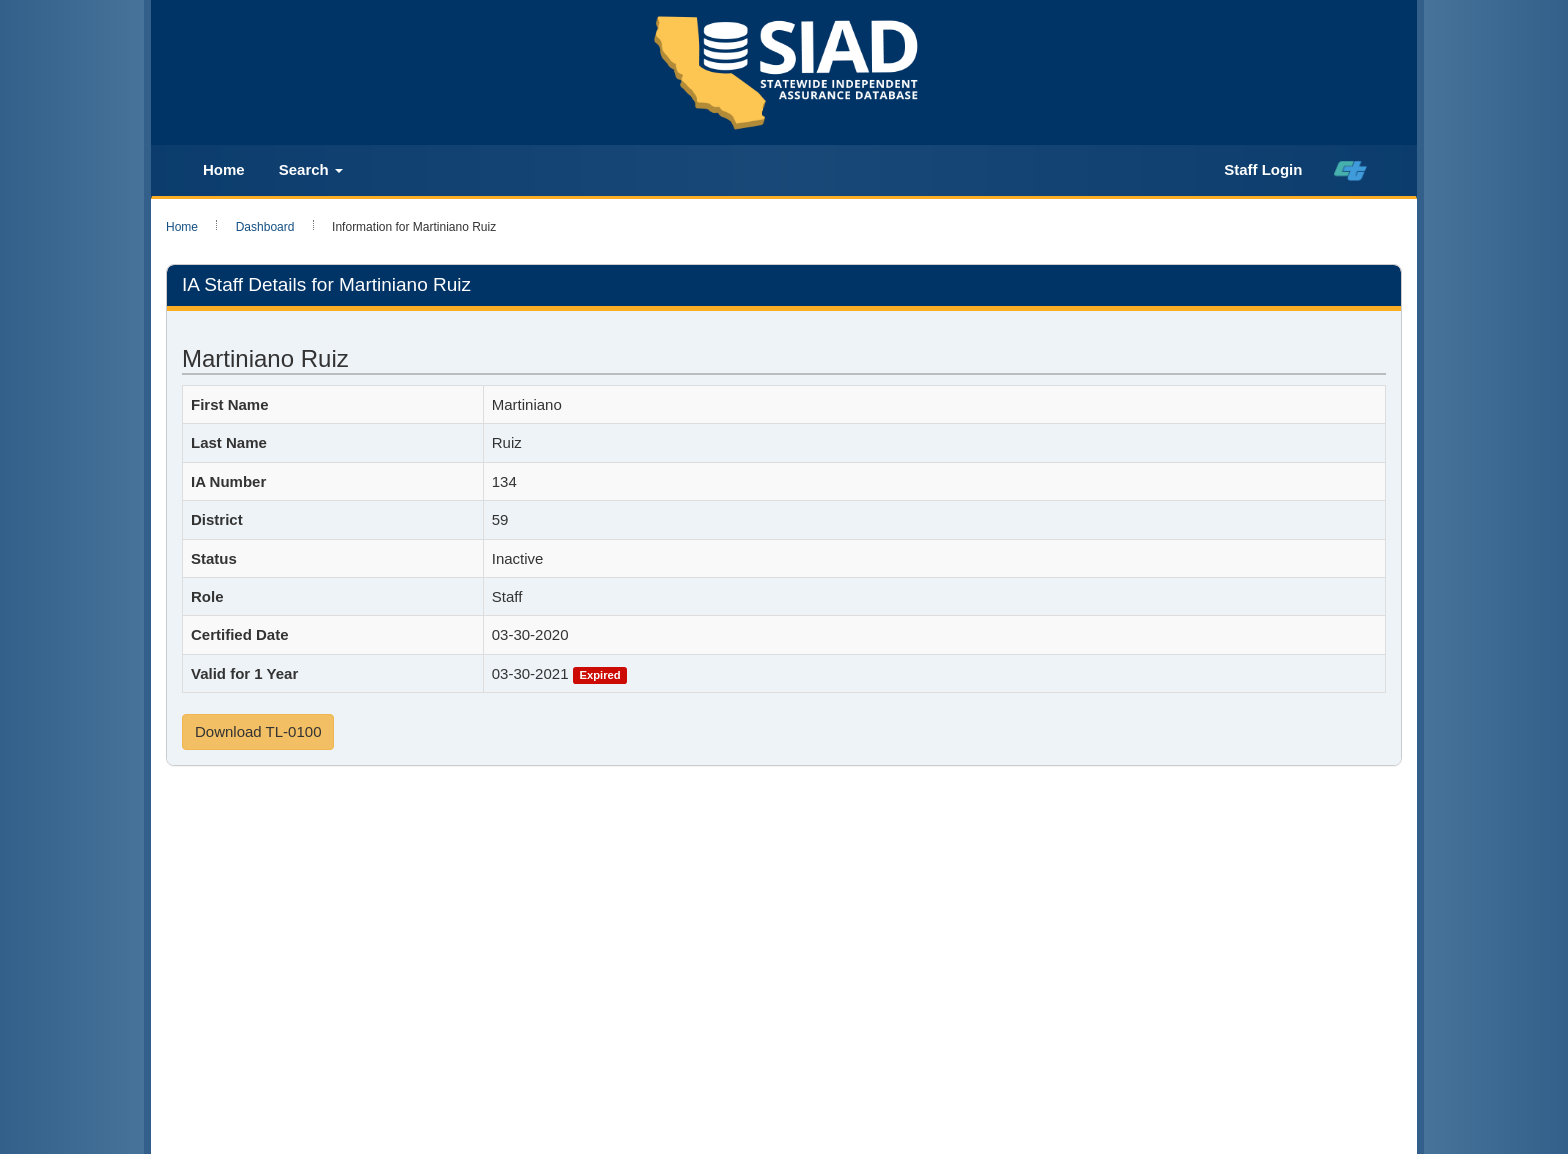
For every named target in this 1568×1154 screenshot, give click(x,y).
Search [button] (311, 169)
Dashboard (265, 227)
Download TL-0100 (258, 731)
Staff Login (1263, 169)
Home (224, 169)
